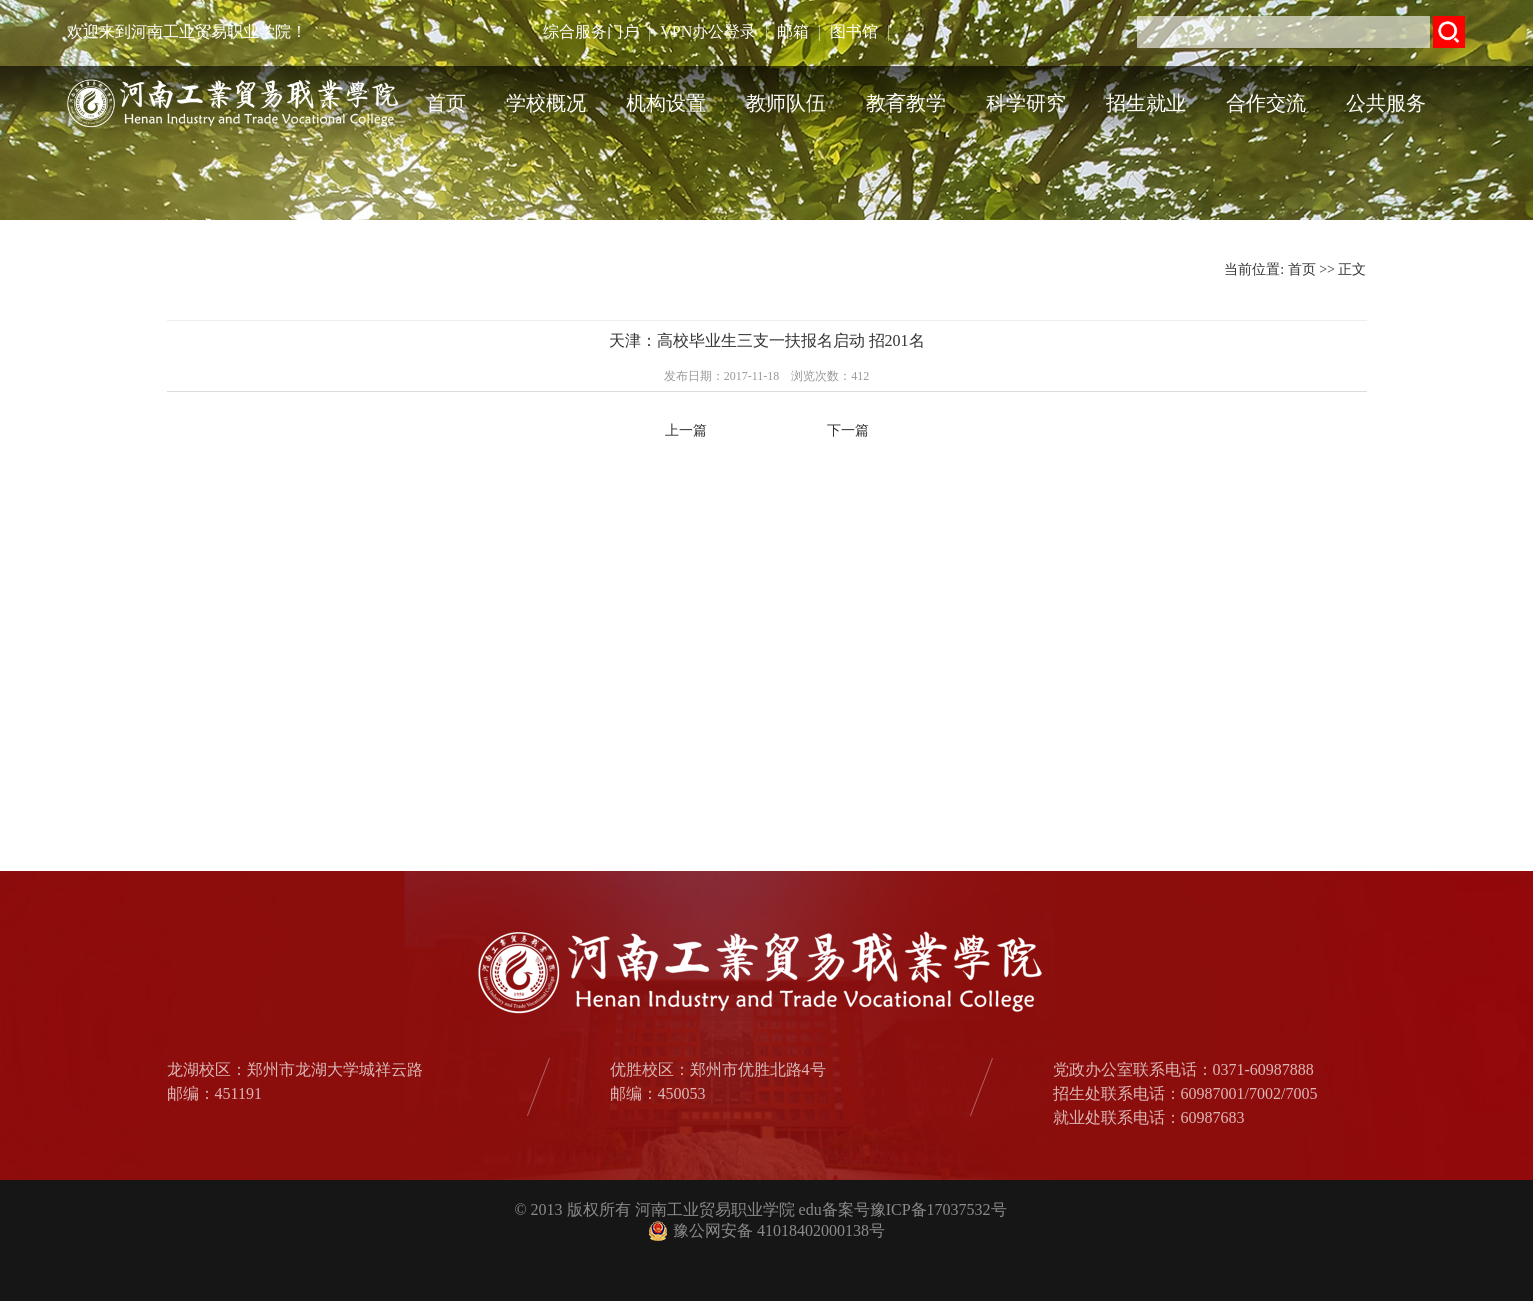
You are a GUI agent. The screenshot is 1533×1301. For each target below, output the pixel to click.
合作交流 (1266, 103)
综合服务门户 (591, 31)
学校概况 (546, 103)
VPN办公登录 (708, 31)
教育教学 (906, 103)
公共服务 (1386, 103)
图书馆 (854, 31)
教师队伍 (786, 103)
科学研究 (1026, 103)
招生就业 (1146, 103)
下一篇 (848, 430)
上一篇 (686, 430)
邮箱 (793, 31)
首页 (446, 103)
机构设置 (666, 103)
